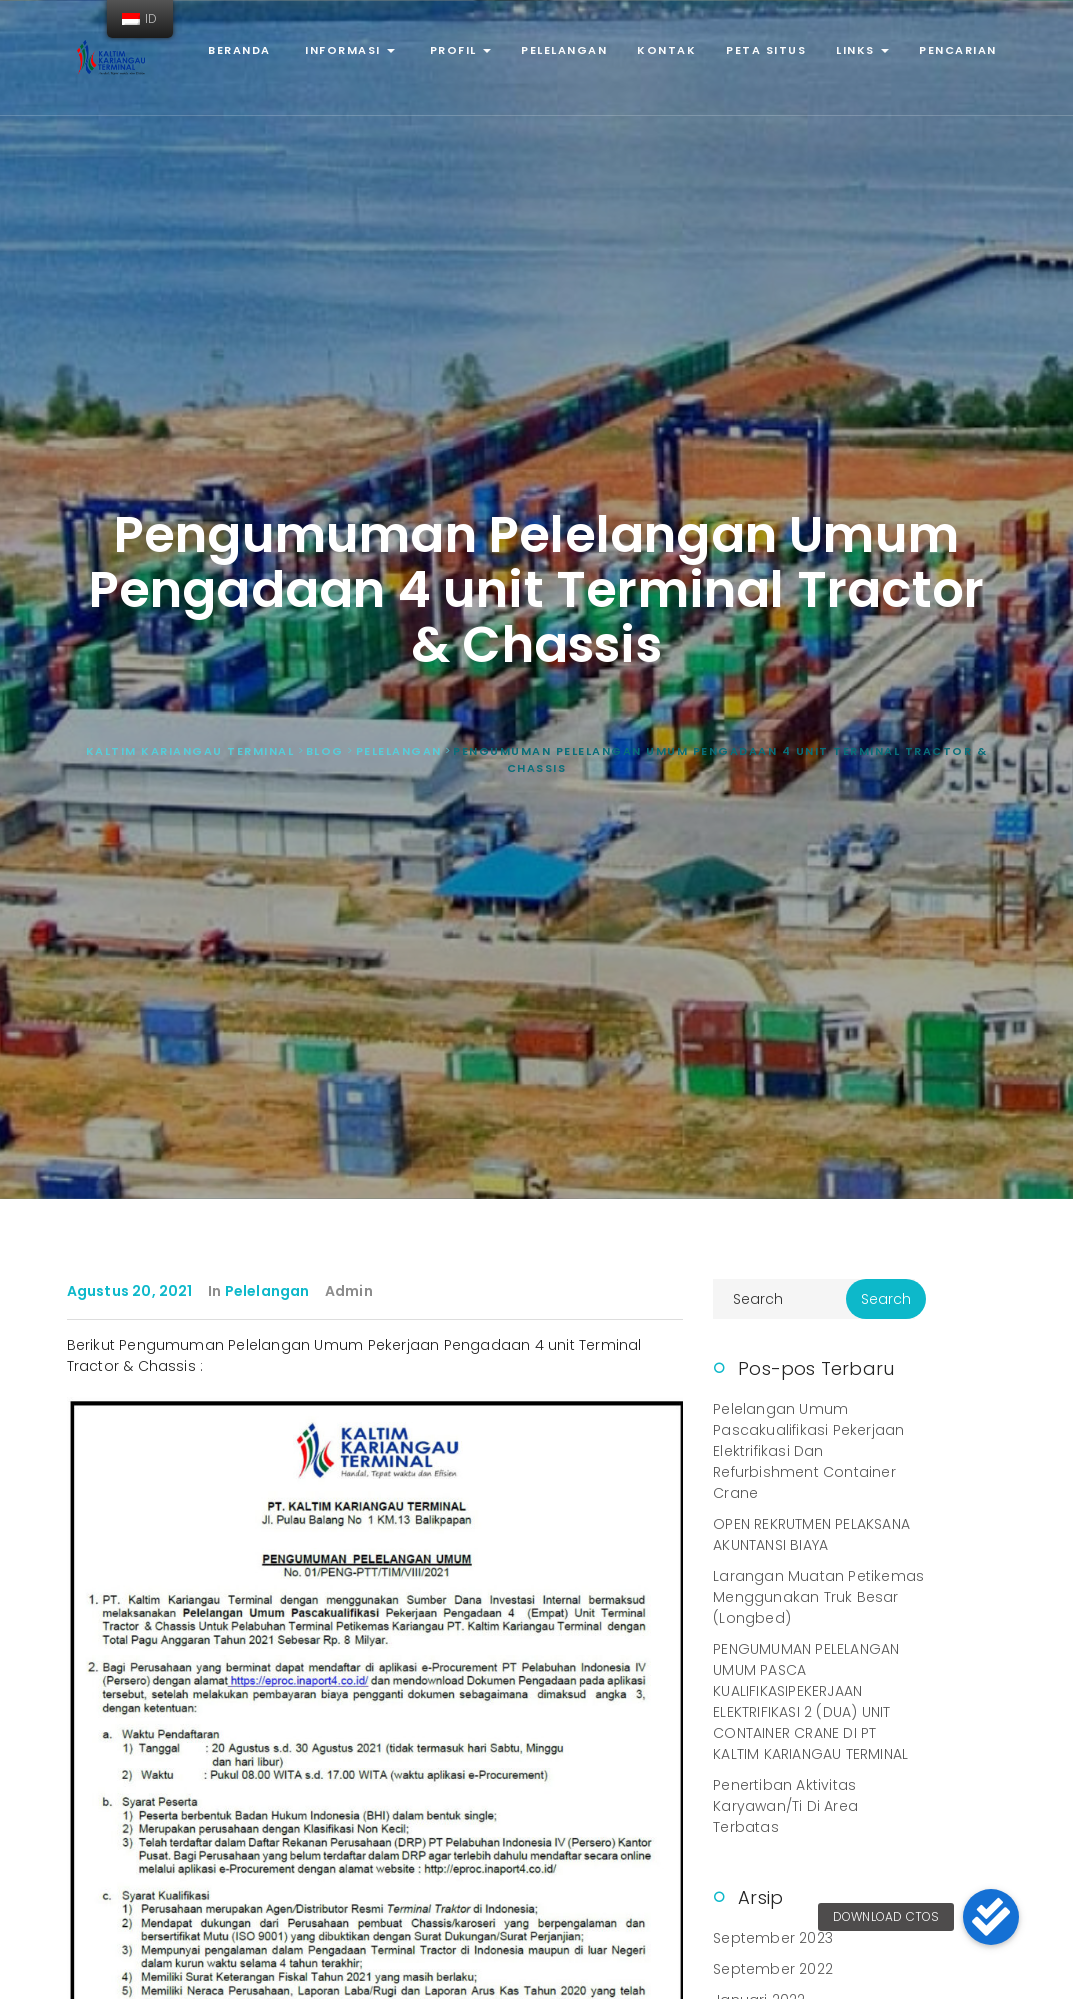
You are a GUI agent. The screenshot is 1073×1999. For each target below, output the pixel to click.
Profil (458, 50)
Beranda (239, 50)
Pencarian (958, 50)
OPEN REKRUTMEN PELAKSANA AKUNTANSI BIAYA (811, 1534)
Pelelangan (564, 50)
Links (862, 50)
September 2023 (773, 1938)
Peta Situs (766, 50)
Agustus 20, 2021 (130, 1291)
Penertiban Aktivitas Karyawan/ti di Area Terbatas (785, 1806)
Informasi (348, 50)
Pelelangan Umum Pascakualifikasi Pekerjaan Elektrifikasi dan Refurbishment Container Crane (808, 1451)
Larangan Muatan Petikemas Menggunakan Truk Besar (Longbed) (818, 1597)
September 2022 (773, 1969)
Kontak (666, 50)
